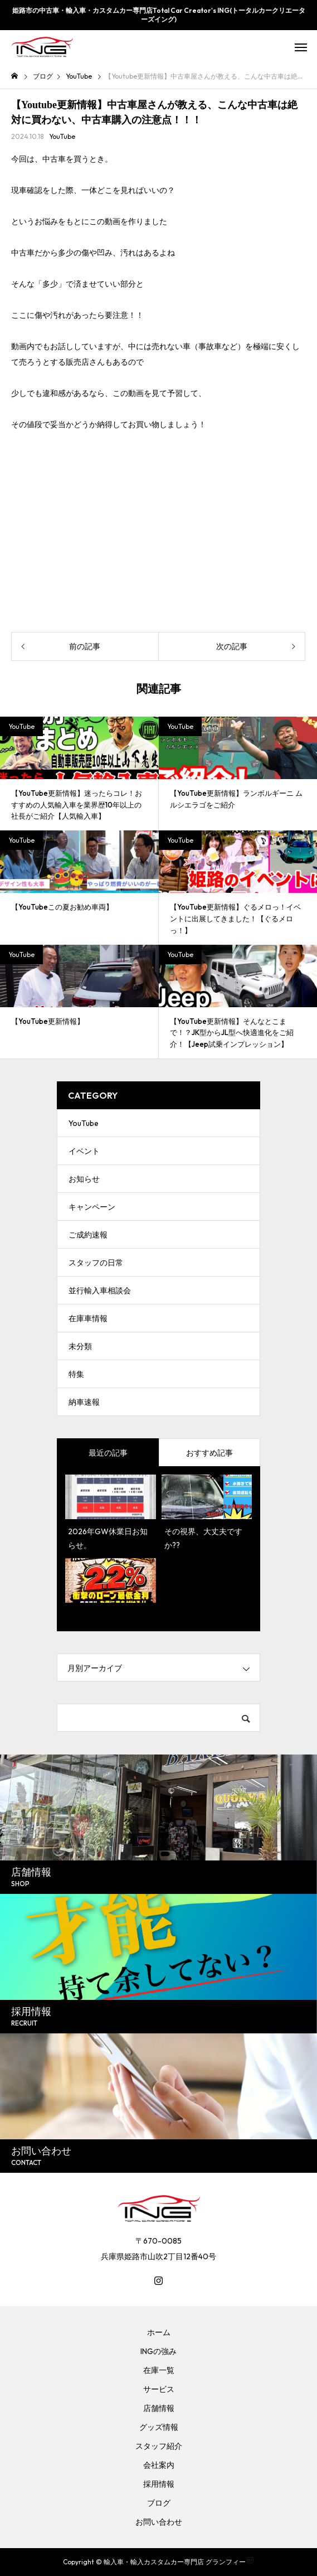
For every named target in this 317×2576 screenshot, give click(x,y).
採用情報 (158, 2484)
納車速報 (84, 1402)
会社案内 (158, 2465)
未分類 (80, 1346)
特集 (76, 1374)
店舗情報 (158, 2408)
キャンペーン (92, 1207)
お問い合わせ (158, 2522)
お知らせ (84, 1179)
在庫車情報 (88, 1318)
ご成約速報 (88, 1235)
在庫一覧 (158, 2370)
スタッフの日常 (96, 1263)
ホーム (158, 2332)
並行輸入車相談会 (100, 1290)
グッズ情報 (158, 2427)
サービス (158, 2389)
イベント (84, 1151)
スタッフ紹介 (158, 2446)
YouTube (62, 136)
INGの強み (158, 2351)
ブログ (158, 2503)
